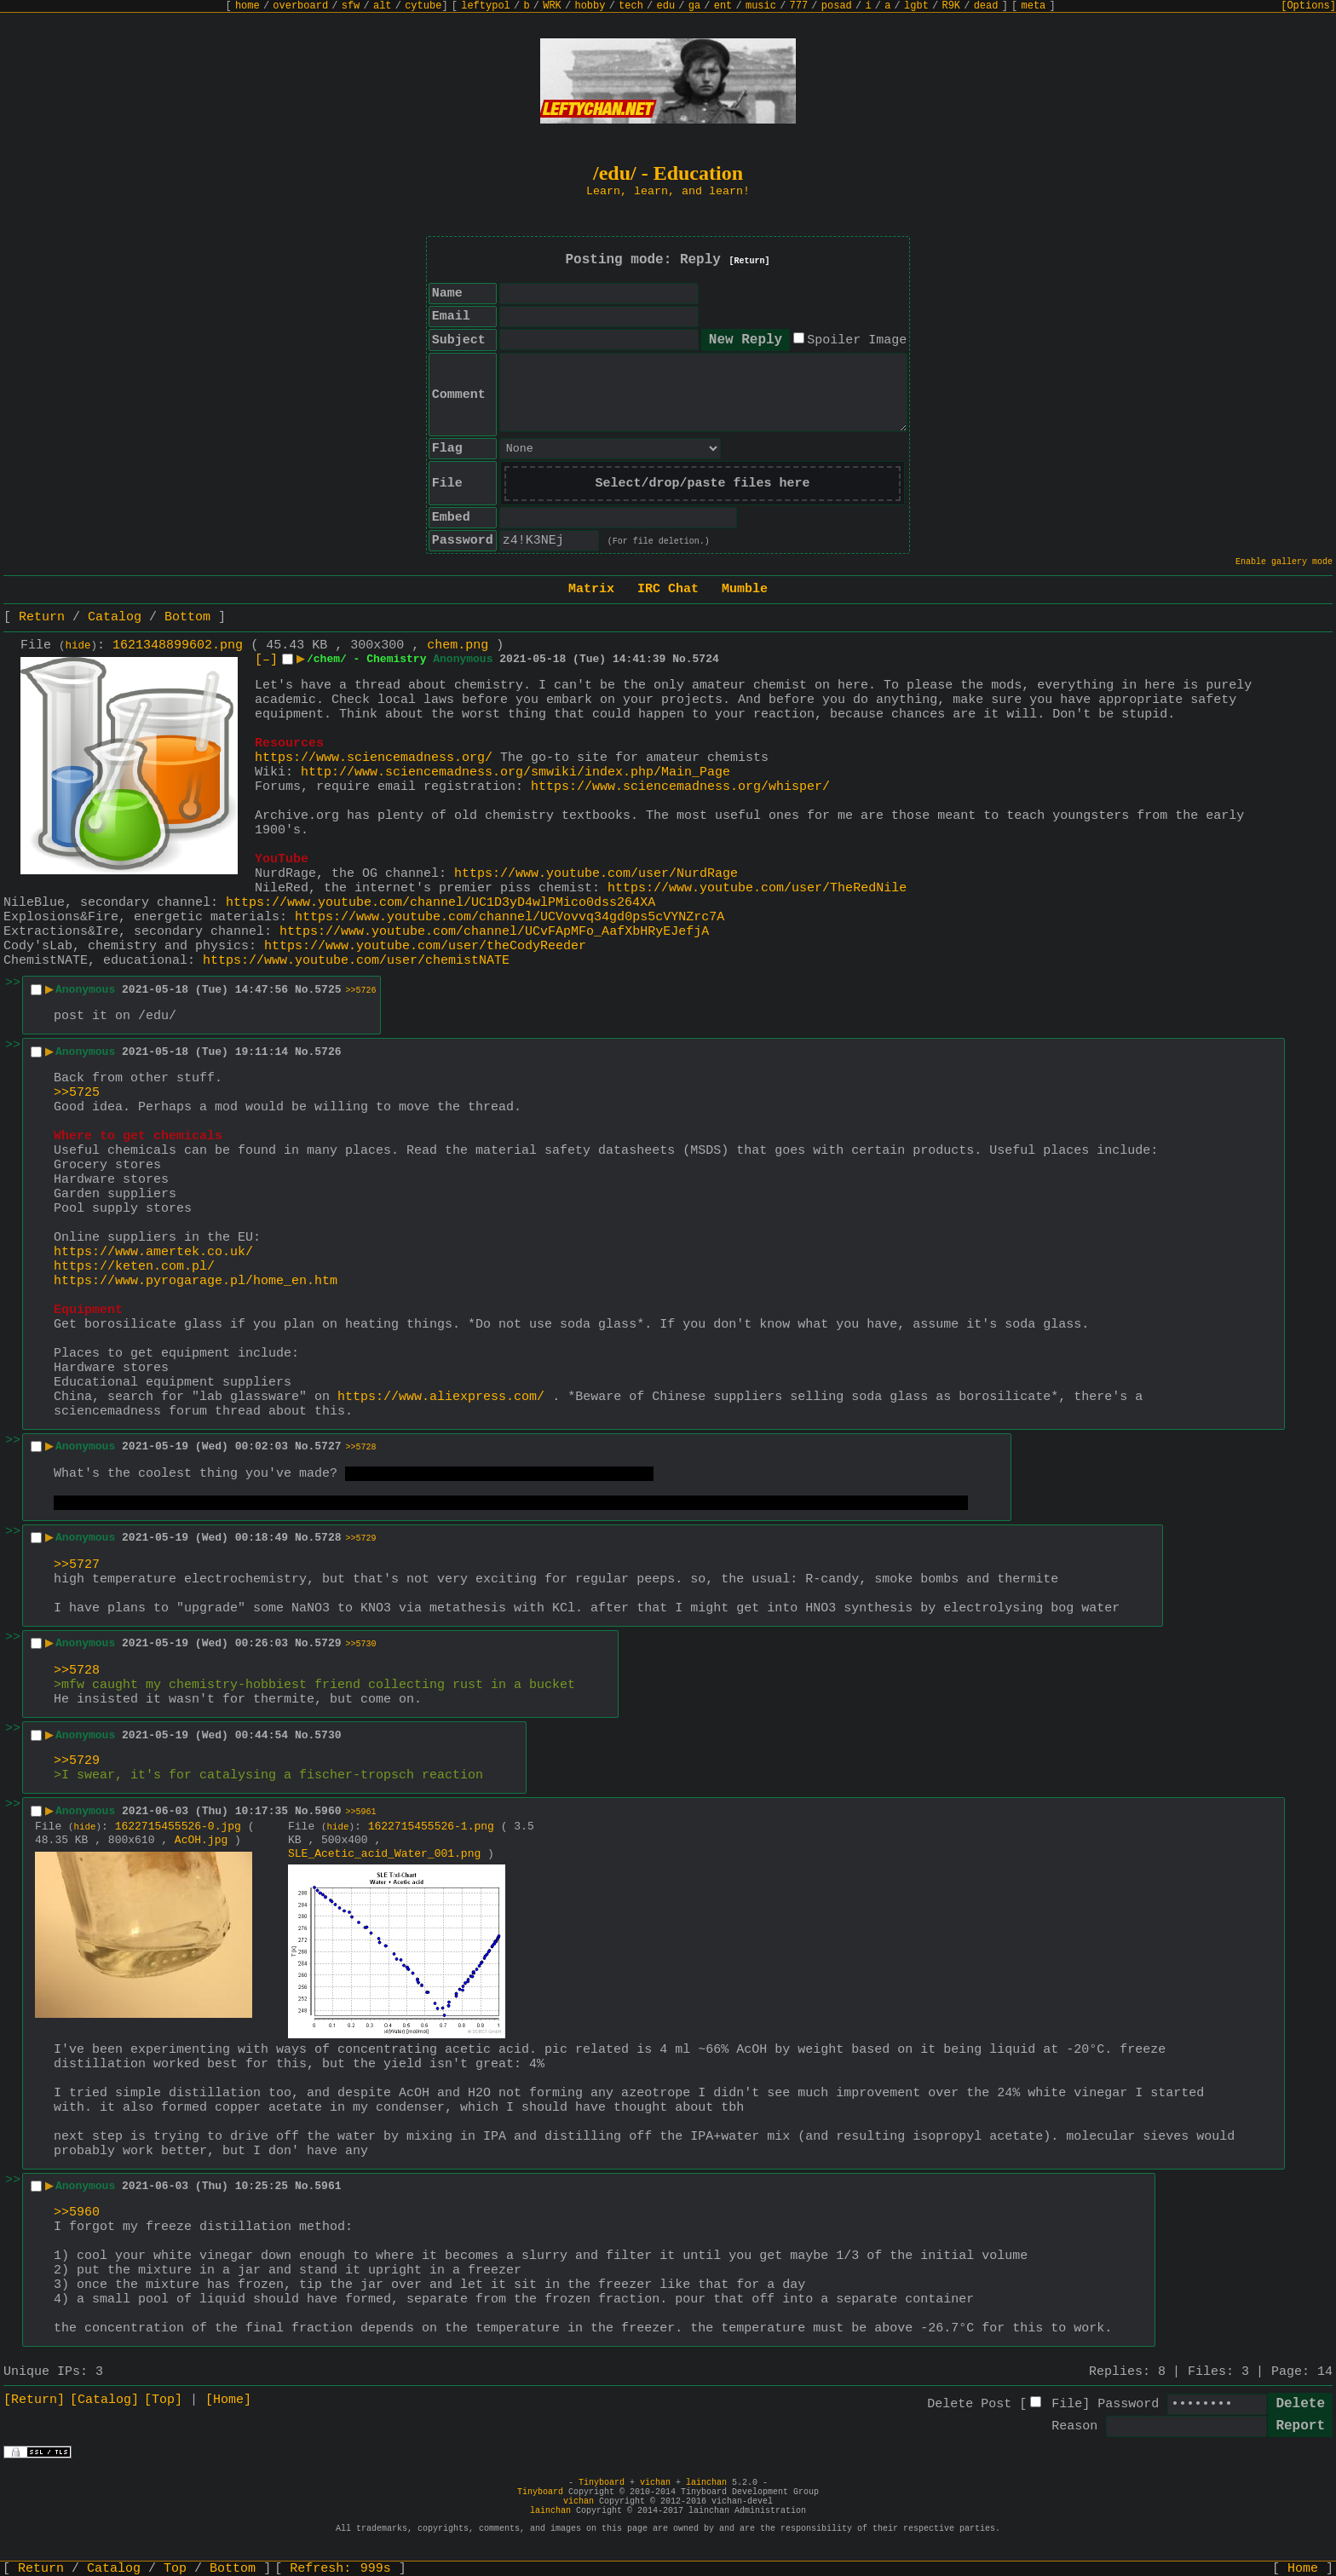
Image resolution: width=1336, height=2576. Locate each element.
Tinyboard (602, 2482)
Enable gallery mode (1284, 562)
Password (1128, 2404)
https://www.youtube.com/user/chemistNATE (356, 961)
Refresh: (340, 2569)
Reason (1074, 2426)
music (761, 6)
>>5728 (361, 1447)
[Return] (749, 261)
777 (799, 6)
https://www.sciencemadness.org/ (373, 758)
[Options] (1308, 6)
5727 (327, 1446)
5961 (327, 2186)
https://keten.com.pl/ (134, 1266)
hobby (589, 6)
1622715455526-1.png (431, 1826)
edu (665, 6)
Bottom (187, 617)
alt (382, 6)
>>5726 (361, 990)
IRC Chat (668, 589)
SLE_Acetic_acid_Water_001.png (384, 1853)
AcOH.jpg (201, 1840)
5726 (327, 1052)
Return (42, 617)
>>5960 (77, 2212)
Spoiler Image (857, 340)
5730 (327, 1735)
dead (986, 6)
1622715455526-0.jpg (178, 1826)
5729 (327, 1643)
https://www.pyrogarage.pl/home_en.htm (195, 1281)
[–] (266, 660)
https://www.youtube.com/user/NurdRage (596, 874)
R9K (951, 6)
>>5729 (361, 1538)
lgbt (916, 6)
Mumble (745, 589)
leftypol (485, 6)
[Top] (163, 2400)
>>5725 (77, 1093)
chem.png (457, 645)
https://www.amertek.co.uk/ (153, 1252)
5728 (327, 1537)
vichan (655, 2482)
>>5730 (361, 1644)
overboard (300, 6)
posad (836, 6)
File (1066, 2404)
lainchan (706, 2482)
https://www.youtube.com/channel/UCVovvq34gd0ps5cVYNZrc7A (509, 917)
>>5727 (77, 1565)
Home (1302, 2569)
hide (78, 646)
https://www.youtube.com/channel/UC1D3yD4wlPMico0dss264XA (440, 903)
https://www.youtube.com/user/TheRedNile (757, 888)
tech (631, 6)
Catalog (114, 617)
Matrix (591, 589)
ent (723, 6)
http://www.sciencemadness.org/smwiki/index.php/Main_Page (515, 772)
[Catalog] (104, 2400)
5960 (327, 1811)
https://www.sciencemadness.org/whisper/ (680, 787)
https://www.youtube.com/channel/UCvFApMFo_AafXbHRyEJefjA (494, 932)
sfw (351, 6)
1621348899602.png (177, 645)
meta (1034, 6)
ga (694, 6)
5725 (327, 989)
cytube (423, 6)
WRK (552, 6)
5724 (706, 659)
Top (175, 2569)
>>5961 (361, 1812)
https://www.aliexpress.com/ (440, 1397)
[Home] (228, 2400)
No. (682, 659)
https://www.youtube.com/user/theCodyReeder (425, 946)
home (247, 6)
